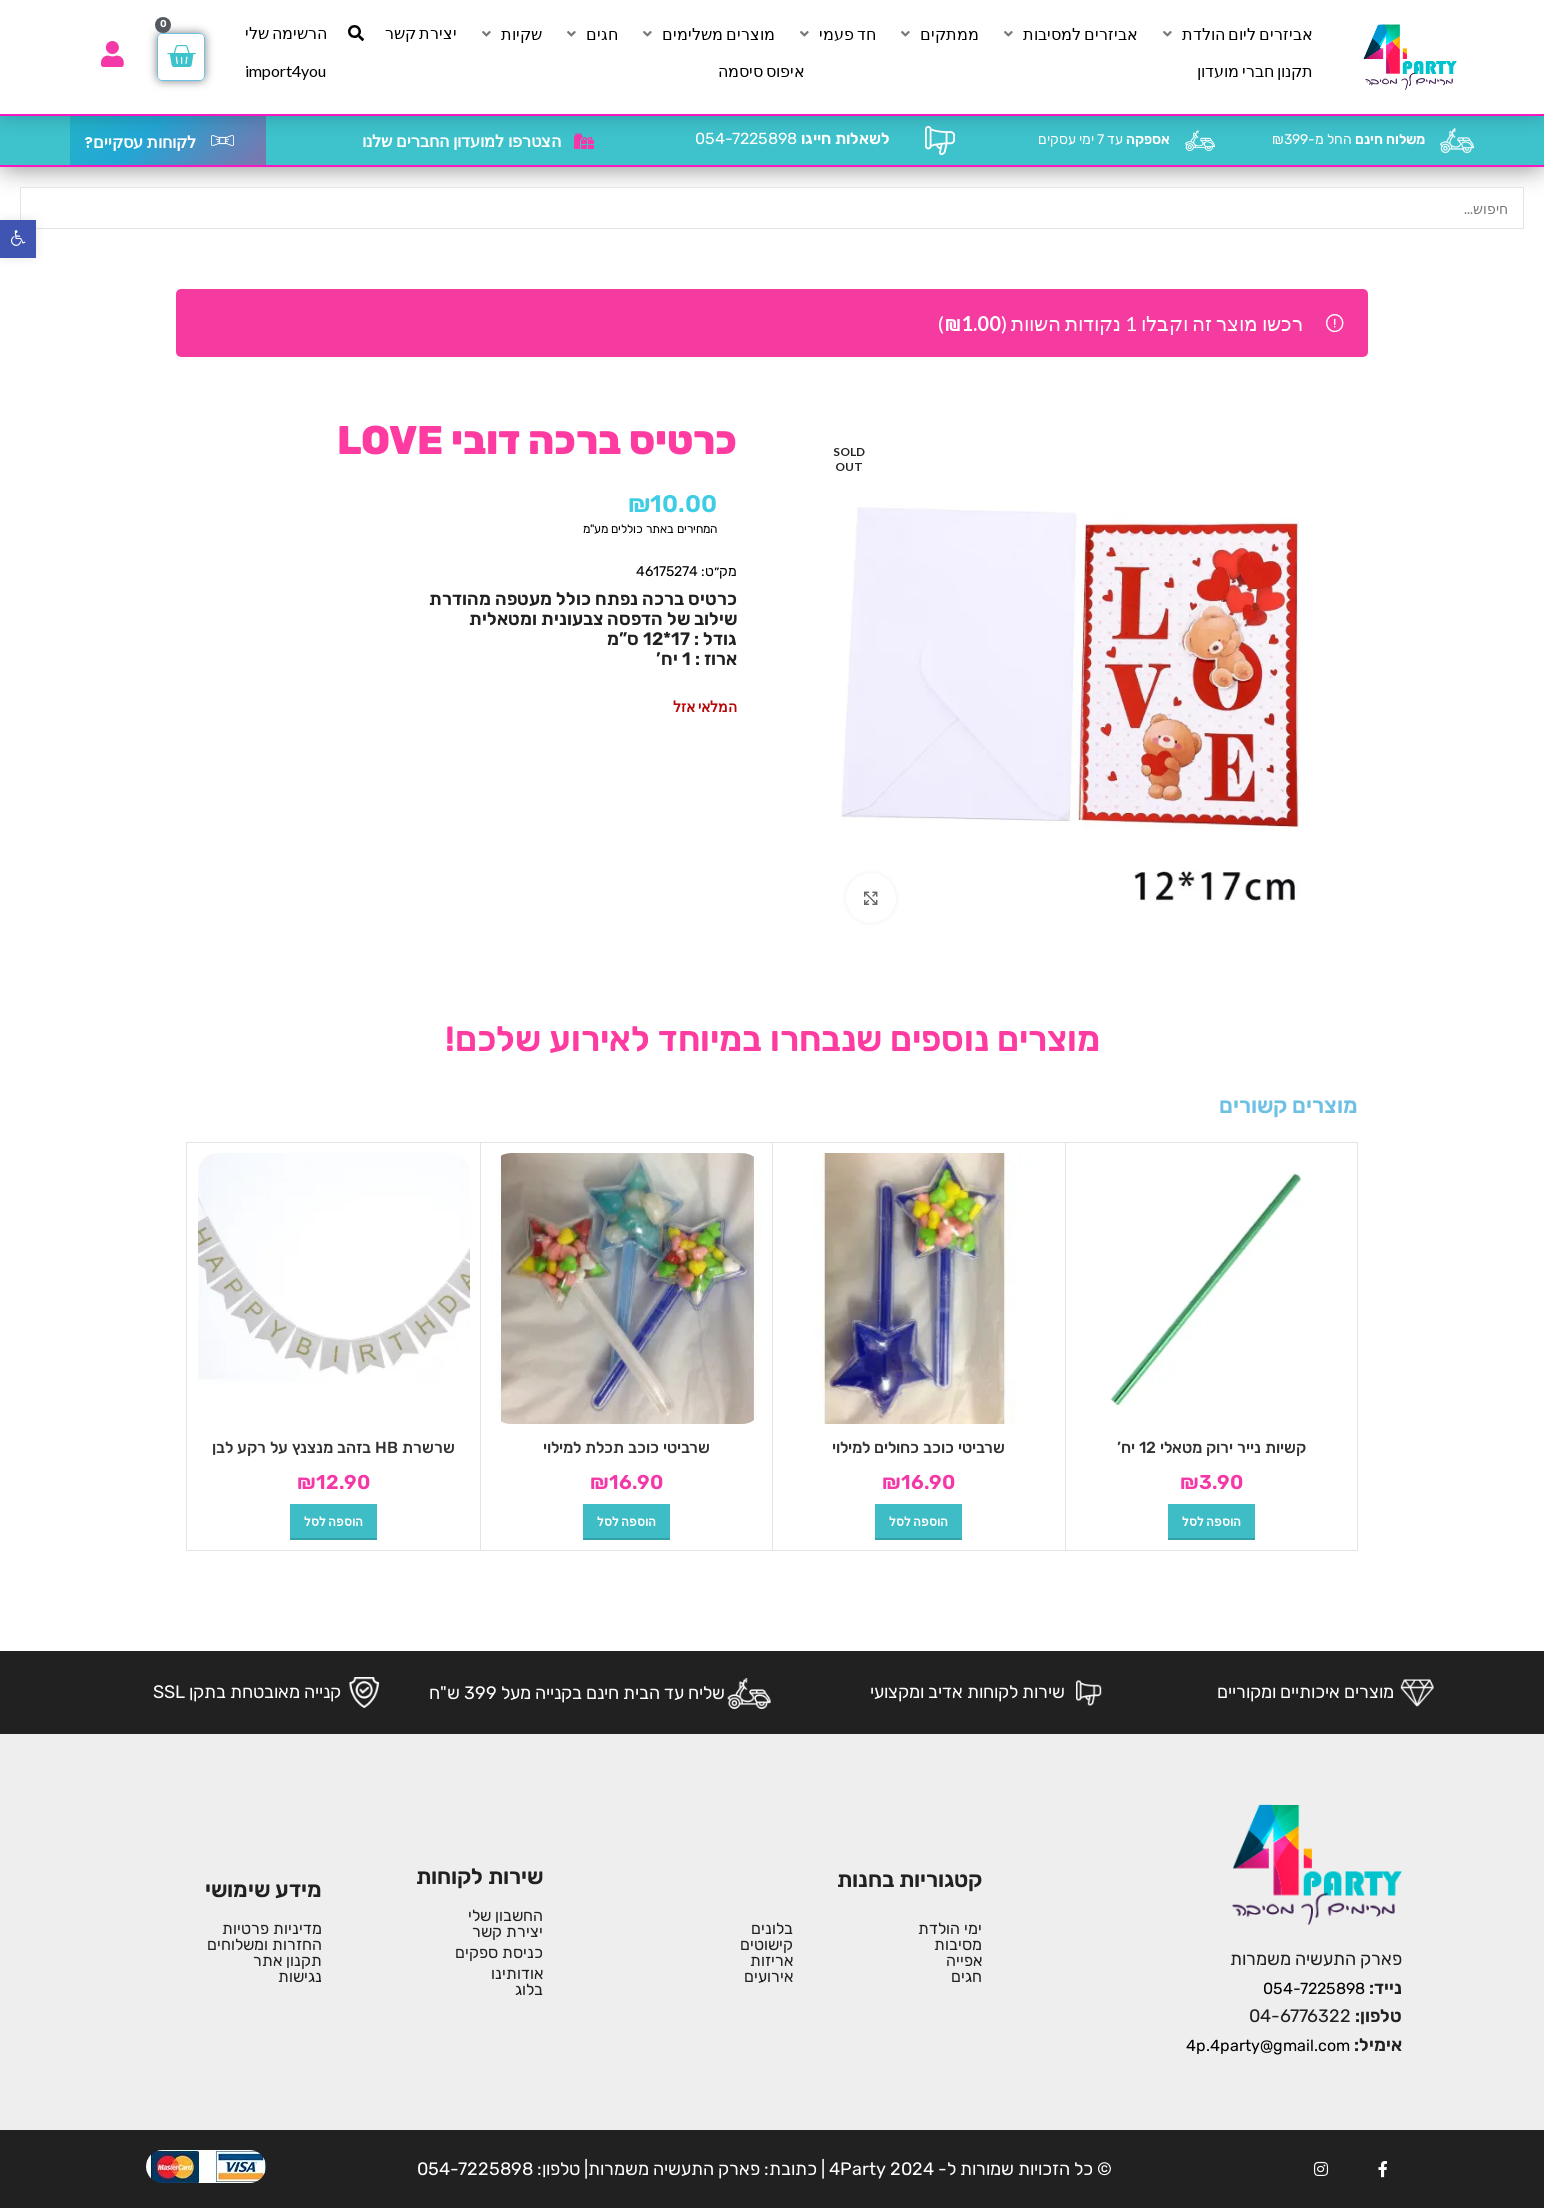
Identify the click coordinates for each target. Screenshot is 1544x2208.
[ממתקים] (938, 34)
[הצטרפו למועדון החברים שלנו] (584, 141)
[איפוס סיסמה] (761, 71)
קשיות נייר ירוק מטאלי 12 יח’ (1211, 1447)
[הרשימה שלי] (286, 33)
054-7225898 (792, 138)
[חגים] (590, 34)
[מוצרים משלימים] (707, 34)
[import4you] (285, 71)
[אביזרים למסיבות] (1069, 34)
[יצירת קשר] (421, 33)
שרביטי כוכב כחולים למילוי (918, 1447)
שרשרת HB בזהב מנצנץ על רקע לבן (333, 1447)
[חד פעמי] (836, 34)
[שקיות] (510, 34)
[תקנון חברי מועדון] (1255, 71)
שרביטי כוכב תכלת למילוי (626, 1447)
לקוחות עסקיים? (140, 142)
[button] (1211, 1522)
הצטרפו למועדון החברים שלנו (461, 141)
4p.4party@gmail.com (1268, 2045)
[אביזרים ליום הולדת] (1236, 34)
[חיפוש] (356, 33)
